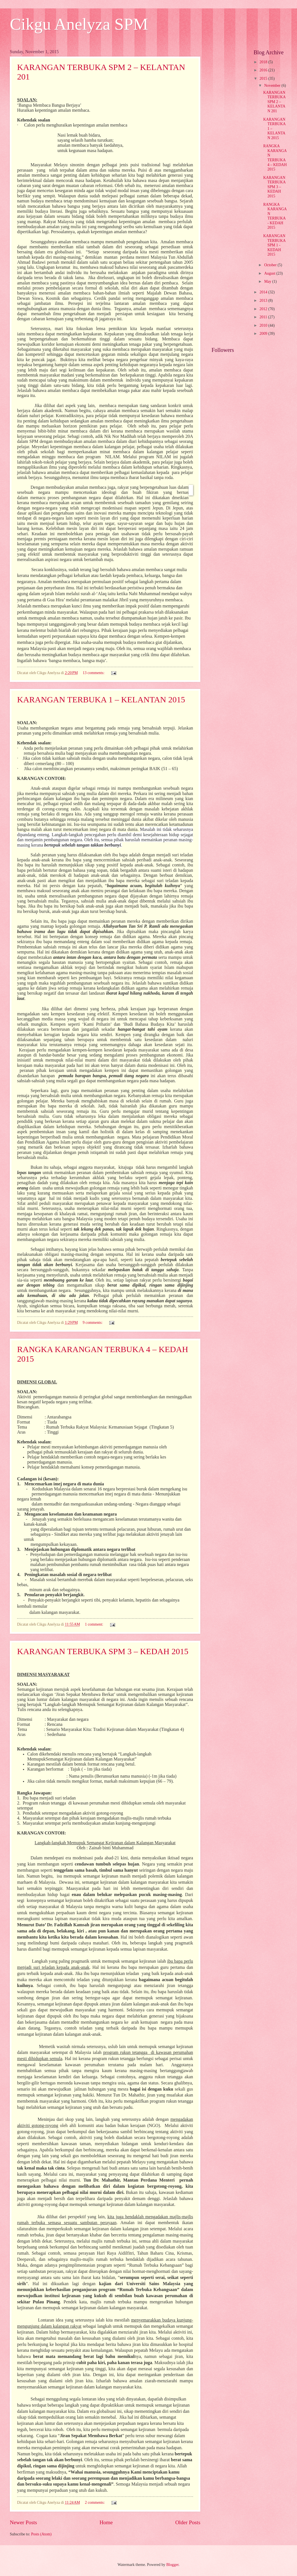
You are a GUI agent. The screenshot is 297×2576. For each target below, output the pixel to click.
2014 (263, 292)
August (270, 273)
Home (106, 2522)
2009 (263, 333)
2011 (263, 317)
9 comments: (93, 1322)
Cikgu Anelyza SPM (79, 24)
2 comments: (95, 2502)
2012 (263, 309)
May (268, 281)
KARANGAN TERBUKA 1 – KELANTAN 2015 (101, 699)
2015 (263, 78)
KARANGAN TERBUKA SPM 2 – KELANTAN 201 (274, 101)
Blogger (172, 2565)
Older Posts (187, 2522)
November (273, 85)
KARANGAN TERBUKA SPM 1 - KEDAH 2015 (274, 245)
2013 (263, 300)
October (271, 265)
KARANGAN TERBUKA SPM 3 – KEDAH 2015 (102, 1651)
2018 (263, 62)
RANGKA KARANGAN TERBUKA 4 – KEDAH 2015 (275, 157)
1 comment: (94, 1624)
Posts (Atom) (41, 2534)
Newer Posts (23, 2522)
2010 (263, 325)
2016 (263, 70)
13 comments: (94, 673)
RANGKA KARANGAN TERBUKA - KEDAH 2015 (275, 216)
